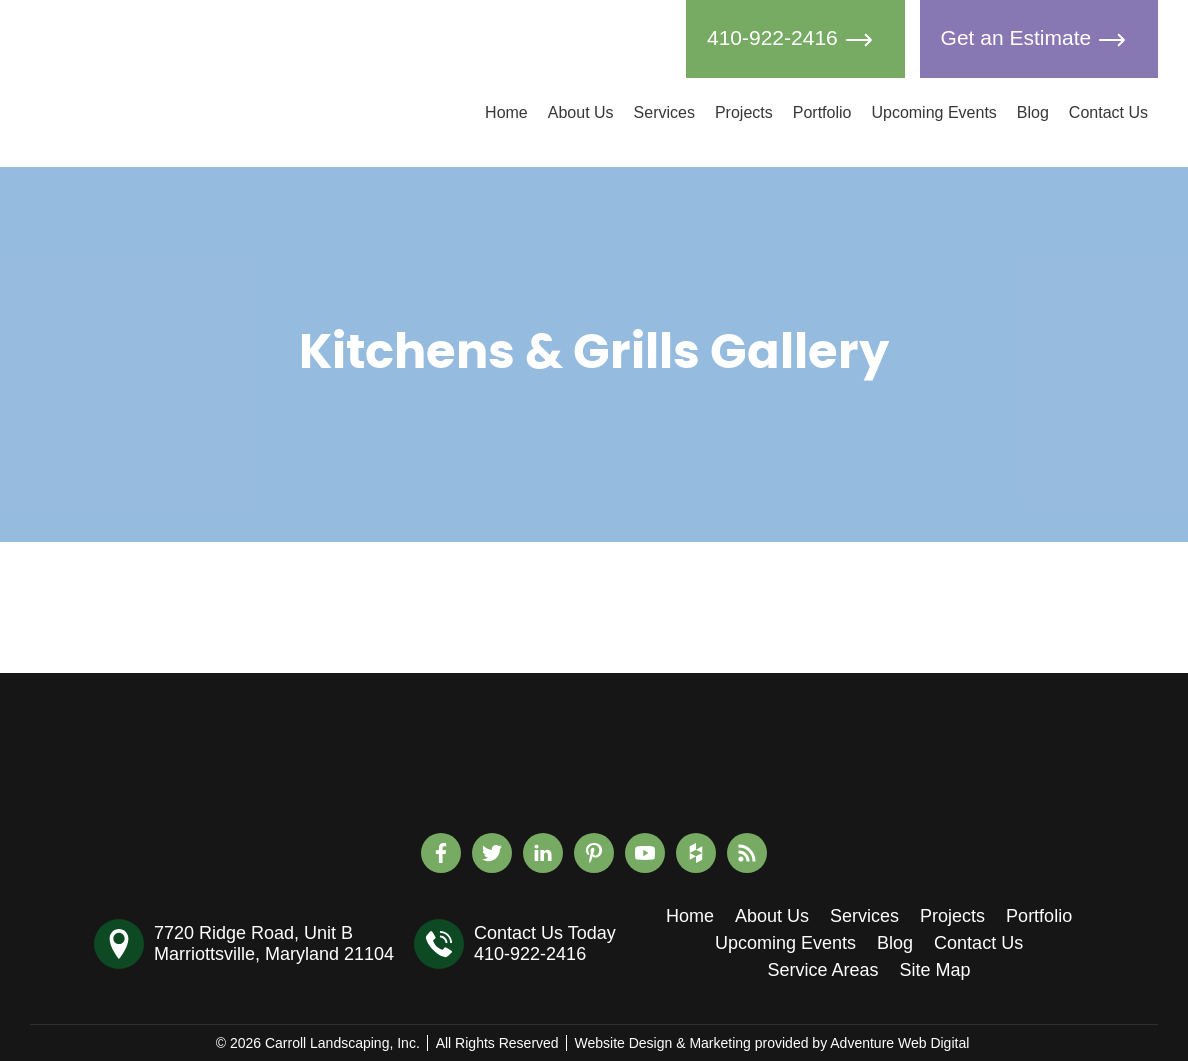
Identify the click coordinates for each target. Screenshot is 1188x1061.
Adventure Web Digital (899, 1043)
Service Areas (822, 970)
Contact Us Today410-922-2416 (545, 943)
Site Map (935, 970)
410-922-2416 (795, 39)
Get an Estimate (1039, 39)
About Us (581, 112)
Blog (1033, 112)
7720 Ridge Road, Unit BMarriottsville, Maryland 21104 (274, 943)
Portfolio (822, 112)
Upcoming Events (933, 112)
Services (664, 112)
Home (506, 112)
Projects (744, 112)
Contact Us (1108, 112)
